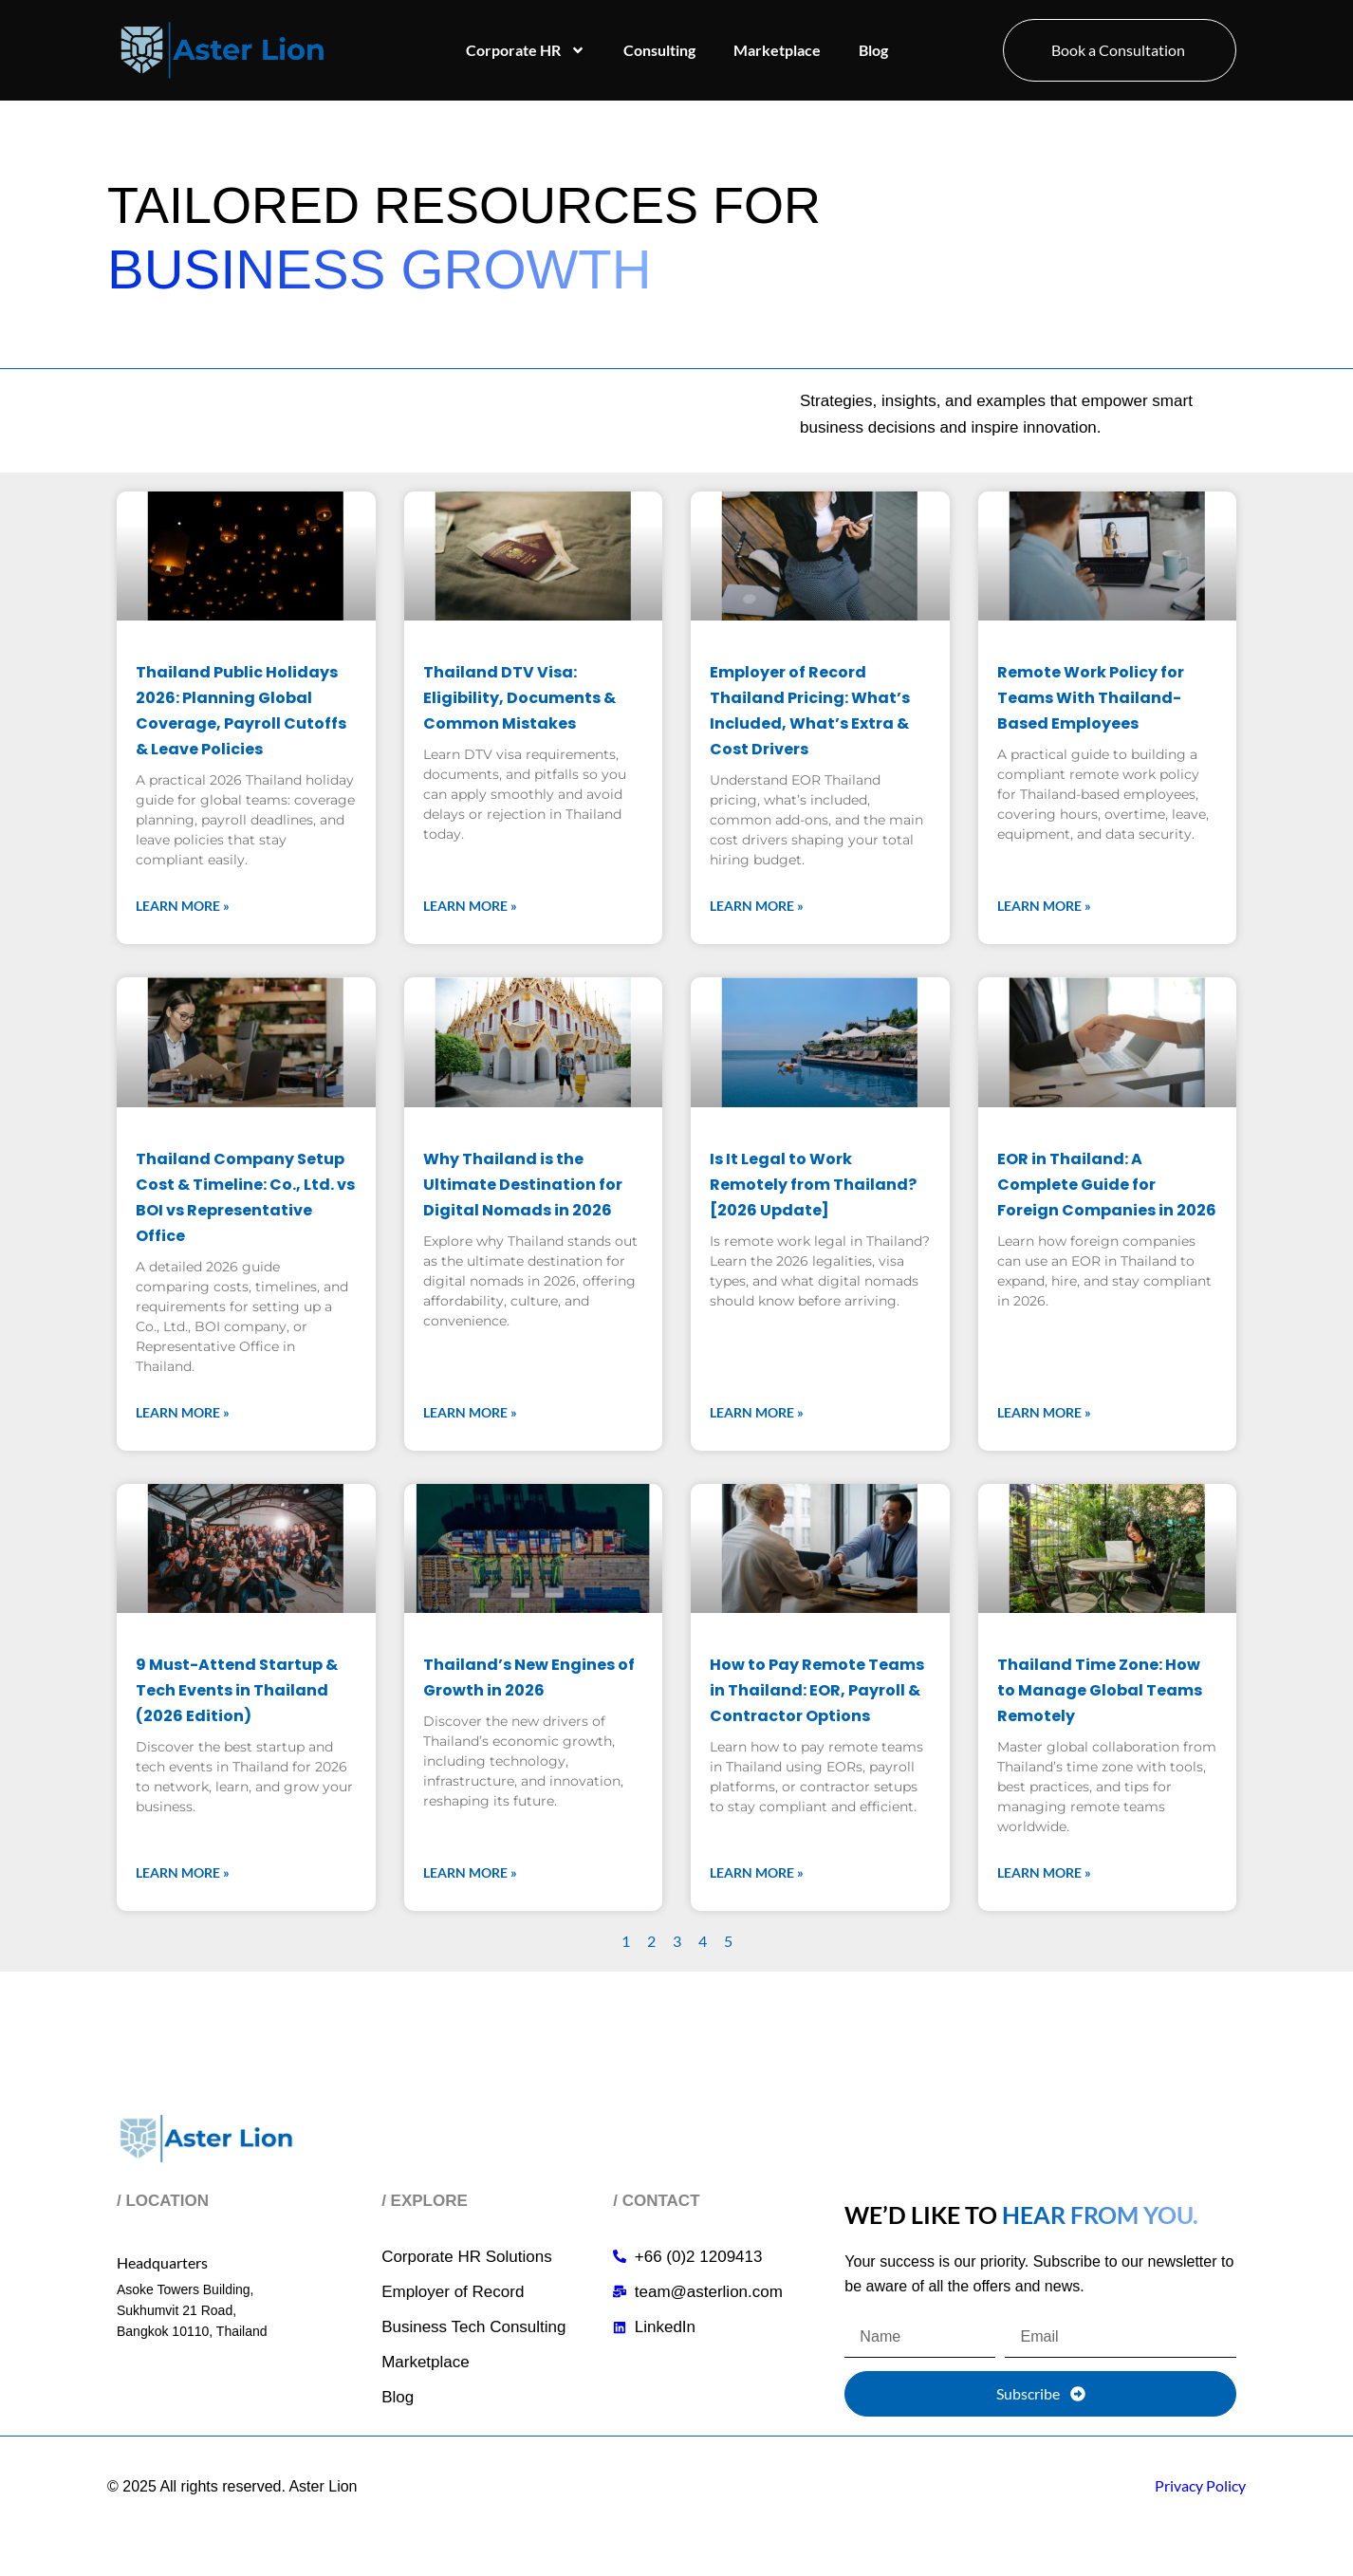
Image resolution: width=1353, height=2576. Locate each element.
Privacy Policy (1200, 2485)
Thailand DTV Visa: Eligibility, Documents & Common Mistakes (519, 697)
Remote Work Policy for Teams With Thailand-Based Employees (1090, 697)
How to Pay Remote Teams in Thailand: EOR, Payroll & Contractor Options (817, 1690)
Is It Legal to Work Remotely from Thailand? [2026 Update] (813, 1184)
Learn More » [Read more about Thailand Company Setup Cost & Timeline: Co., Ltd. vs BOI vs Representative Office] (183, 1412)
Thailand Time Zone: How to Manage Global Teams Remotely (1099, 1690)
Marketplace (777, 50)
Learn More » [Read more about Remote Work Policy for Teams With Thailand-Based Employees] (1044, 906)
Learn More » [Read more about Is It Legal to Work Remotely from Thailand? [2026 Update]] (757, 1412)
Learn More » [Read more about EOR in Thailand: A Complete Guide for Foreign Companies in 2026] (1044, 1412)
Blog (873, 50)
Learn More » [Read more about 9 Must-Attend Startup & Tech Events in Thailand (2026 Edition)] (183, 1872)
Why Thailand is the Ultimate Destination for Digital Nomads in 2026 (522, 1184)
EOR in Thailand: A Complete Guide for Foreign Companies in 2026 (1106, 1184)
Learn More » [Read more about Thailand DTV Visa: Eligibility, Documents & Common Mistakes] (470, 906)
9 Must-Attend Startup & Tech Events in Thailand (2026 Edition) (237, 1690)
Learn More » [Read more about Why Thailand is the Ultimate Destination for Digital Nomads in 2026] (470, 1412)
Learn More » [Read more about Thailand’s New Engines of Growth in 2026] (470, 1872)
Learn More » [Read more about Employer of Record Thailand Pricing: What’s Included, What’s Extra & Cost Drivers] (757, 906)
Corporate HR (525, 50)
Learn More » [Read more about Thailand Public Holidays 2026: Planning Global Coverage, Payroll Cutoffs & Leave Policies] (183, 906)
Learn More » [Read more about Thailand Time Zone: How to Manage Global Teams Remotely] (1044, 1872)
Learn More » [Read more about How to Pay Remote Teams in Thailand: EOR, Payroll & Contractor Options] (757, 1872)
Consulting (659, 50)
